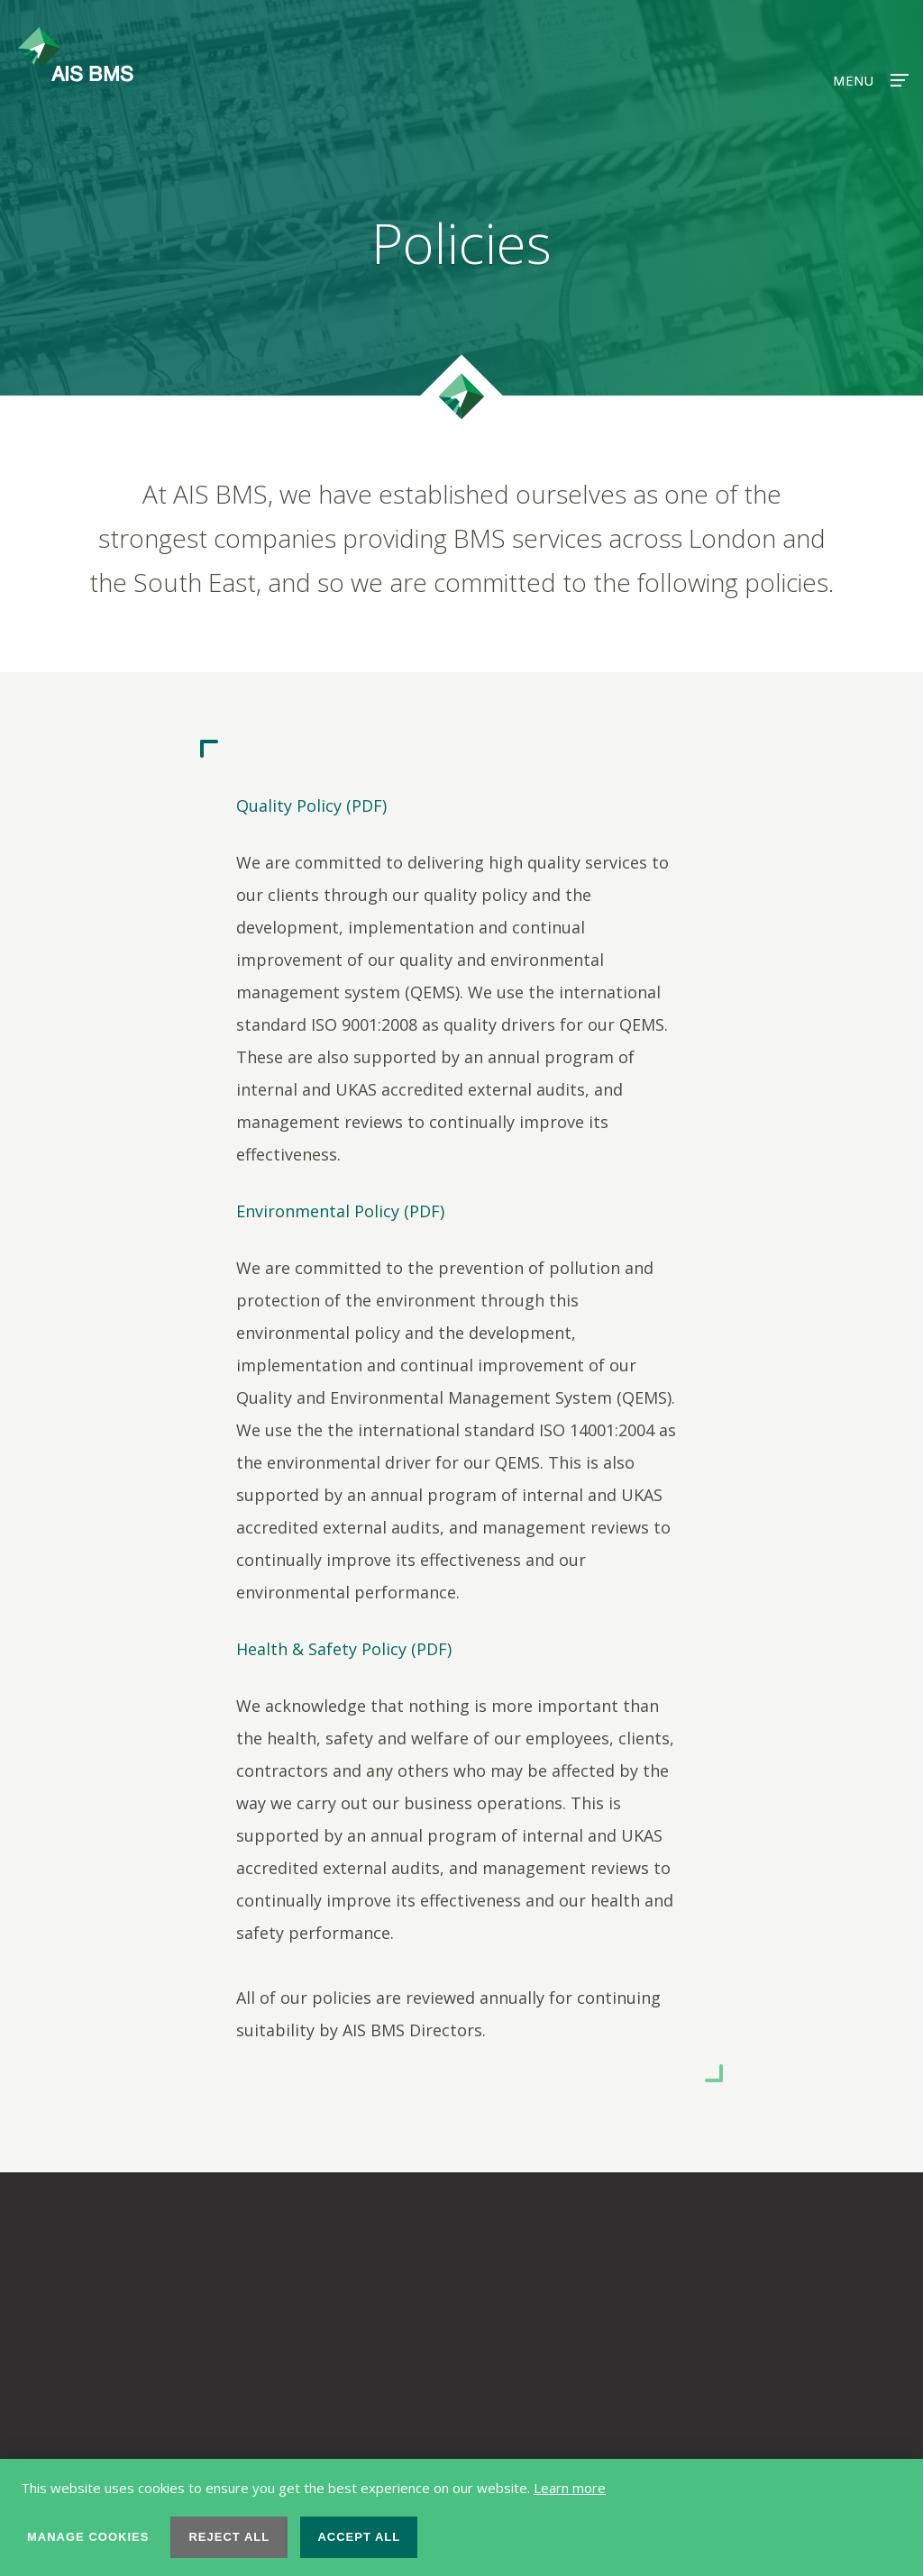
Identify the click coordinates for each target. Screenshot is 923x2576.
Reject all (229, 2537)
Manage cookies (88, 2537)
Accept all (358, 2537)
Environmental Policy (317, 1211)
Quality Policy (289, 805)
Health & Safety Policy (321, 1649)
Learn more (570, 2488)
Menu (869, 80)
